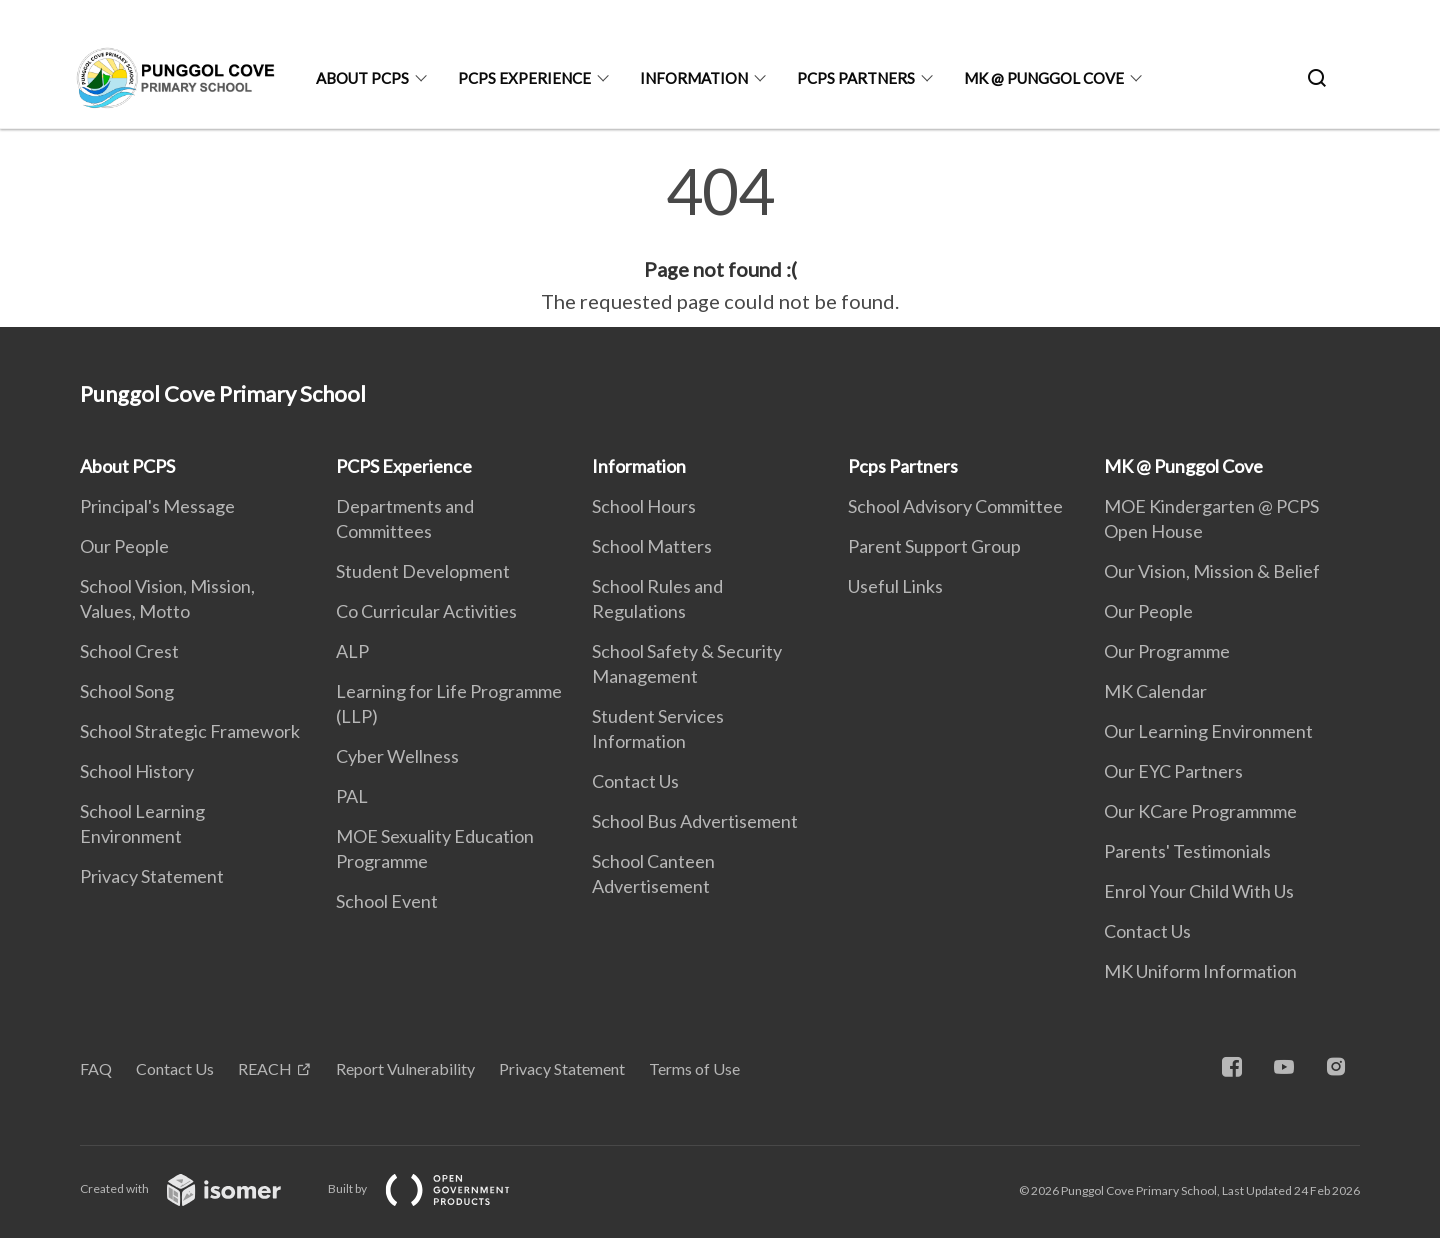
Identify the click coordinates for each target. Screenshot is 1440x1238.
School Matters (652, 546)
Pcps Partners (856, 78)
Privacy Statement (152, 876)
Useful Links (895, 586)
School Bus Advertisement (695, 821)
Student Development (423, 571)
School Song (127, 691)
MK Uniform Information (1200, 971)
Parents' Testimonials (1187, 851)
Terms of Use (694, 1068)
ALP (352, 651)
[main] (720, 238)
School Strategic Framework (190, 731)
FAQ (96, 1068)
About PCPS (362, 78)
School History (137, 771)
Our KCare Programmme (1200, 811)
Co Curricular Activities (426, 611)
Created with (196, 1188)
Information (694, 78)
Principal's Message (157, 506)
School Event (387, 901)
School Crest (129, 651)
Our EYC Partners (1173, 771)
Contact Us (635, 781)
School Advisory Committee (955, 506)
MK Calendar (1155, 691)
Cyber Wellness (397, 756)
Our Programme (1167, 651)
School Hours (644, 506)
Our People (124, 546)
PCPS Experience (524, 78)
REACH (265, 1068)
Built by (435, 1188)
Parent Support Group (934, 546)
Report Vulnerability (405, 1068)
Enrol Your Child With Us (1199, 891)
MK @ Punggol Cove (1044, 78)
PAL (352, 796)
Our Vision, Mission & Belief (1212, 571)
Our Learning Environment (1208, 731)
